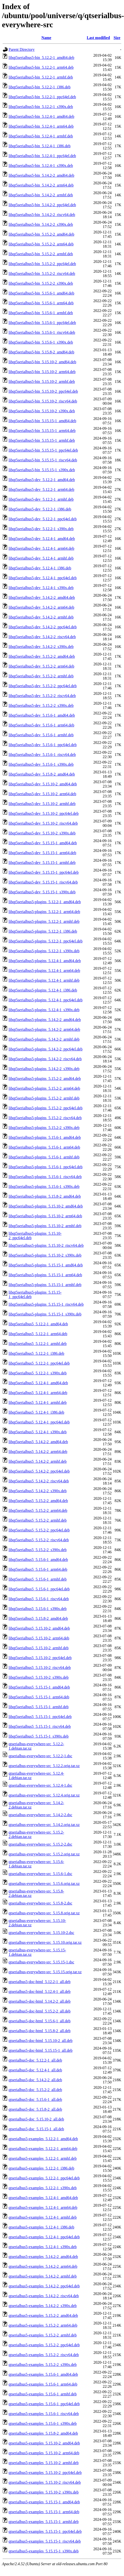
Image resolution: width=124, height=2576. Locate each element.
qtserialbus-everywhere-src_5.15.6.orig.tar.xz (44, 1883)
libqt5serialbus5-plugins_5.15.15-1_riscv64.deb (46, 1304)
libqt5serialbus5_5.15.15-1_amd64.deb (39, 1687)
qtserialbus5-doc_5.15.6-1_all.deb (35, 2099)
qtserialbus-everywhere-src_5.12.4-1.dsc (40, 1785)
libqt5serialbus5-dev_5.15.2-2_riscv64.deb (42, 696)
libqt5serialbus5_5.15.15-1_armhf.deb (39, 1707)
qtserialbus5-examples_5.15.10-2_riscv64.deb (45, 2482)
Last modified (98, 38)
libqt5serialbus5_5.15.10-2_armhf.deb (39, 1648)
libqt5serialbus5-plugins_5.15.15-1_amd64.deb (46, 1265)
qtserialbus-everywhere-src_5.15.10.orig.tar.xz (45, 1942)
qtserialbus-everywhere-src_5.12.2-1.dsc (40, 1756)
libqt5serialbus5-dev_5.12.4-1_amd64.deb (42, 539)
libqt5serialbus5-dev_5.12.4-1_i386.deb (40, 568)
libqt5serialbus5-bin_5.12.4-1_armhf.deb (41, 136)
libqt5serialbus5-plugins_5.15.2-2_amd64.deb (45, 1078)
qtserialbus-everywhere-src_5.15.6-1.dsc (40, 1874)
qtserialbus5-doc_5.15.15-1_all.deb (36, 2129)
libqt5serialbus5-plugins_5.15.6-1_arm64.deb (44, 1147)
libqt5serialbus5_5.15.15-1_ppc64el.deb (40, 1717)
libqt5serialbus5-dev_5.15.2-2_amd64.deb (42, 656)
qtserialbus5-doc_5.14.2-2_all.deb (35, 2080)
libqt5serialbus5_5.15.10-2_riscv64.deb (40, 1667)
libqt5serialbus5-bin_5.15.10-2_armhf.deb (42, 381)
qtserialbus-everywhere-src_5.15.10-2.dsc (41, 1933)
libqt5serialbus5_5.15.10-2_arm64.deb (39, 1638)
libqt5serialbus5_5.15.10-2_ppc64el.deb (40, 1658)
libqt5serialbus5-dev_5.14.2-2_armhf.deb (41, 617)
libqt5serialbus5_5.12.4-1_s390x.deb (38, 1432)
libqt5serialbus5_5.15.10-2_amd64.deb (39, 1628)
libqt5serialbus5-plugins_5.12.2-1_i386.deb (43, 931)
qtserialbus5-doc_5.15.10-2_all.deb (36, 2119)
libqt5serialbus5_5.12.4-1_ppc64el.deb (39, 1422)
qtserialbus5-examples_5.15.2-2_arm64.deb (43, 2325)
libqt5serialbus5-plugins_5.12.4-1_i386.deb (43, 990)
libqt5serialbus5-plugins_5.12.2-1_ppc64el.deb (46, 941)
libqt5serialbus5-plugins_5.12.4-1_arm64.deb (44, 970)
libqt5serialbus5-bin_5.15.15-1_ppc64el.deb (43, 450)
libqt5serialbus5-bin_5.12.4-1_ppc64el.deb (42, 156)
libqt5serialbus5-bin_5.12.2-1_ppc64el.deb (42, 97)
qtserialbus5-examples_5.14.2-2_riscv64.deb (44, 2296)
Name (46, 38)
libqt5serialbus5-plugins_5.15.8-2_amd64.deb (45, 1196)
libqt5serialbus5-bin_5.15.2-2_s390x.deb (41, 283)
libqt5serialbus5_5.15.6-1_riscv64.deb (39, 1599)
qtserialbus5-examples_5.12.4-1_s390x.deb (43, 2247)
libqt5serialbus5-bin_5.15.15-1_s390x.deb (42, 470)
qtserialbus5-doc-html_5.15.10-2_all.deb (41, 2041)
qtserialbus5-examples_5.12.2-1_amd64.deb (43, 2139)
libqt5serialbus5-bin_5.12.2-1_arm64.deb (41, 67)
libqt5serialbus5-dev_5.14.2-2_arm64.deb (41, 607)
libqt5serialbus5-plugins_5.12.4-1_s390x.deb (44, 1010)
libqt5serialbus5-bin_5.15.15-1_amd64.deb (42, 421)
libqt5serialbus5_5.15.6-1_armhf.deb (38, 1579)
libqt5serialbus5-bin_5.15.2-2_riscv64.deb (42, 273)
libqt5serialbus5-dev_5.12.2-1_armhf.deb (41, 499)
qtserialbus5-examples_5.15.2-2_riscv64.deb (44, 2355)
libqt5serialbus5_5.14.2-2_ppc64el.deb (39, 1471)
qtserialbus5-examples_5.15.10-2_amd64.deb (44, 2443)
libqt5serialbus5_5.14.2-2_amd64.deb (38, 1442)
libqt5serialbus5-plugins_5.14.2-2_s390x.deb (44, 1069)
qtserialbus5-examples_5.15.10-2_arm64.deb (44, 2453)
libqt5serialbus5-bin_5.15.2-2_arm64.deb (41, 244)
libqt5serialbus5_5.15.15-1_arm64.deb (39, 1697)
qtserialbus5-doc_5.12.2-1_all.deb (35, 2060)
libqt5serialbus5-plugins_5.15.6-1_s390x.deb (44, 1186)
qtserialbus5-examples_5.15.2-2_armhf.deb (43, 2335)
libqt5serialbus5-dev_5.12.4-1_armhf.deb (41, 558)
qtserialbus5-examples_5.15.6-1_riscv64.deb (44, 2414)
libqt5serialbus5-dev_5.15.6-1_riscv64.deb (42, 754)
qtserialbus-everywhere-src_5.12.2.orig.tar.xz (44, 1766)
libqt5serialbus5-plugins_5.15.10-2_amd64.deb (46, 1206)
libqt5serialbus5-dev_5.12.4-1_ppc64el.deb (43, 578)
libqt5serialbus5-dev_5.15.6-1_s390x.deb (41, 764)
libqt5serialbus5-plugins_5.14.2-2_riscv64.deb (45, 1059)
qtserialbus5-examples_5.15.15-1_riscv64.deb (45, 2541)
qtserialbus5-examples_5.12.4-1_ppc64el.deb (44, 2237)
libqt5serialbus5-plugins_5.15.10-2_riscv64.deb (46, 1245)
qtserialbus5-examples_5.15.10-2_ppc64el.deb (45, 2472)
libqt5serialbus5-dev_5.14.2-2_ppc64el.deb (43, 627)
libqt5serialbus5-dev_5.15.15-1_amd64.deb (43, 843)
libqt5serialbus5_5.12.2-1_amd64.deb (38, 1324)
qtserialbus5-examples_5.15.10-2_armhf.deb (44, 2463)
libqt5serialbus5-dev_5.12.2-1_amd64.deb (42, 480)
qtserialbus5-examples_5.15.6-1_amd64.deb (43, 2374)
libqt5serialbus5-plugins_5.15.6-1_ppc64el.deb (46, 1167)
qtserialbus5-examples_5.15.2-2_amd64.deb (43, 2315)
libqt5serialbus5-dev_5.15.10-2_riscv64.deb (43, 823)
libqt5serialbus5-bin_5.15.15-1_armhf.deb (42, 440)
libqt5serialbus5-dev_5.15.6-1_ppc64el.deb (43, 745)
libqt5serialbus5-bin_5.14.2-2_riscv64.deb (42, 215)
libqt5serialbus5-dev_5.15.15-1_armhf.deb (42, 862)
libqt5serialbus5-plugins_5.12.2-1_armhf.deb (44, 921)
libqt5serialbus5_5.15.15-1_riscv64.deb (40, 1726)
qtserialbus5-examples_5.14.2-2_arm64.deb (43, 2266)
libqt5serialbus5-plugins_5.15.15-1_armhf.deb (45, 1285)
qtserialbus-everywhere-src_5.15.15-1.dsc (41, 1962)
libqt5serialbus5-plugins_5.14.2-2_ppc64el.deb (46, 1049)
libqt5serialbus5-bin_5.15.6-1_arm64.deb (41, 303)
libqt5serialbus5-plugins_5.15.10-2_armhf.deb (45, 1226)
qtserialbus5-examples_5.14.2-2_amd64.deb (43, 2256)
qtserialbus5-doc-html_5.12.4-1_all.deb (40, 1991)
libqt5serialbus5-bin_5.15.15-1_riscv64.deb (43, 460)
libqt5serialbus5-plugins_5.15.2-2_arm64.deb (44, 1088)
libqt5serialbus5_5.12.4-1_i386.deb (36, 1412)
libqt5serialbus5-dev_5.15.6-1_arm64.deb (41, 725)
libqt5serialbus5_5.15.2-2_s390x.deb (38, 1550)
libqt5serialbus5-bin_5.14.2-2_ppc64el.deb (42, 205)
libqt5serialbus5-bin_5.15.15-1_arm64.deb (42, 431)
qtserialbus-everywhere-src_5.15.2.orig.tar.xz (44, 1854)
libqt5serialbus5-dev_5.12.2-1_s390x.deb (41, 529)
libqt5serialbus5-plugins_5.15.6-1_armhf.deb (44, 1157)
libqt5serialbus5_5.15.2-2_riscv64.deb (39, 1540)
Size (116, 38)
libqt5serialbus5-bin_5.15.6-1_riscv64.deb (42, 332)
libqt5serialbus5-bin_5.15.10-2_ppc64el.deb (43, 391)
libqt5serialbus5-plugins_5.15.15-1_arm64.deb (45, 1275)
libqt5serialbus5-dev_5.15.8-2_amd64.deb (42, 774)
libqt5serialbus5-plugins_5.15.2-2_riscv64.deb (45, 1118)
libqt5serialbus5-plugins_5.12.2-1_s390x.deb (44, 951)
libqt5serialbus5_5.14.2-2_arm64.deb (38, 1451)
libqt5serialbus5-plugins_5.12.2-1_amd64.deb (45, 902)
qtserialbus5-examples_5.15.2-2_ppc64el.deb (44, 2345)
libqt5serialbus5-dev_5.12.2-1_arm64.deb (41, 489)
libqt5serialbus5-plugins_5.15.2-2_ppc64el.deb (46, 1108)
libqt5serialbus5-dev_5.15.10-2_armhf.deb (42, 804)
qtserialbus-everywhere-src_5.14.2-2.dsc (40, 1815)
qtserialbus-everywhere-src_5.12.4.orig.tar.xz (44, 1795)
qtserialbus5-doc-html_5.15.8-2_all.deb (40, 2031)
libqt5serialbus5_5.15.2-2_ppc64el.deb (39, 1530)
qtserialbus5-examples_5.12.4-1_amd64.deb (43, 2198)
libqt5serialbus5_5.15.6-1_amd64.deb (38, 1559)
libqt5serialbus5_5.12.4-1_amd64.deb (38, 1383)
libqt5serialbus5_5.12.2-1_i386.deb (36, 1353)
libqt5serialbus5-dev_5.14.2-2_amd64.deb (42, 597)
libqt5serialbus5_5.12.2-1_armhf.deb (38, 1344)
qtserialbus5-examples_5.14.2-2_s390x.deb (43, 2306)
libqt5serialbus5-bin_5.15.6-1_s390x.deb (41, 342)
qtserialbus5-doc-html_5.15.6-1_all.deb (40, 2021)
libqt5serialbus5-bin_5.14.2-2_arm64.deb (41, 185)
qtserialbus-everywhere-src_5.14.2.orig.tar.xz (44, 1825)
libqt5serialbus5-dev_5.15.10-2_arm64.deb (42, 794)
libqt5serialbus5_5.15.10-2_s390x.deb (39, 1677)
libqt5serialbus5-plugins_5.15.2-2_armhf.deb (44, 1098)
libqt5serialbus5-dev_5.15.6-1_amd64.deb (42, 715)
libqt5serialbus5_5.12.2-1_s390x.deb (38, 1373)
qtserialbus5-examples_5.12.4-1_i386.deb (41, 2227)
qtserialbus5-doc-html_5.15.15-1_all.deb (41, 2050)
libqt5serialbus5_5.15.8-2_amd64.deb (38, 1618)
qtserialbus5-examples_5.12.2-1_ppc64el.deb (44, 2178)
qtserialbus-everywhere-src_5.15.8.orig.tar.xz (44, 1913)
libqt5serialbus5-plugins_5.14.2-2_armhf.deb (44, 1039)
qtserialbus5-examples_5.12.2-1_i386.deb (41, 2168)
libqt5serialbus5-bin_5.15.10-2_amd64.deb (42, 362)
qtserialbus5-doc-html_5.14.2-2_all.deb (40, 2001)
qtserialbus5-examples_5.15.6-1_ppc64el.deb (44, 2404)
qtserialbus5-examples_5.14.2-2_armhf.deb (43, 2276)
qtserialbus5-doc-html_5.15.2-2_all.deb (40, 2011)
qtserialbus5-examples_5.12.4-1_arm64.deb (43, 2207)
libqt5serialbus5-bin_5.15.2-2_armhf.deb (41, 254)
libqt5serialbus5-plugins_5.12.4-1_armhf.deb (44, 980)
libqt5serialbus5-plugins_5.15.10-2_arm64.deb (45, 1216)
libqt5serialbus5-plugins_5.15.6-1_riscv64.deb (45, 1177)
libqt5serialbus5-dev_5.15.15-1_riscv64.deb (43, 882)
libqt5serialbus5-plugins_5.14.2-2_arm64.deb (44, 1029)
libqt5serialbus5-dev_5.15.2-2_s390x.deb (41, 705)
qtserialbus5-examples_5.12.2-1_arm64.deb (43, 2149)
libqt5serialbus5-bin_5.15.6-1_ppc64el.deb (42, 323)
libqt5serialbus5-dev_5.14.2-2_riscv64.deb (42, 637)
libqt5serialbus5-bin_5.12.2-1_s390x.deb (41, 107)
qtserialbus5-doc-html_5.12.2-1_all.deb (40, 1982)
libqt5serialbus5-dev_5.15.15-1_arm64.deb (42, 853)
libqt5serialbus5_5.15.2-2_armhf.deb (38, 1520)
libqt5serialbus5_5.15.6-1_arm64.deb (38, 1569)
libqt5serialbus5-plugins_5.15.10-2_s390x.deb (45, 1255)
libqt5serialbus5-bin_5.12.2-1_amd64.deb (41, 57)
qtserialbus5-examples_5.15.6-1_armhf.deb (43, 2394)
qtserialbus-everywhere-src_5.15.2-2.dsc (40, 1844)
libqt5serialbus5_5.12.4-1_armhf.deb (38, 1402)
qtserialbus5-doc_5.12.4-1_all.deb (35, 2070)
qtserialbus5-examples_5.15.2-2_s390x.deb (43, 2364)
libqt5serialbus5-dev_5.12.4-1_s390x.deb (41, 588)
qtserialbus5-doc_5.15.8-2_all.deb (35, 2109)
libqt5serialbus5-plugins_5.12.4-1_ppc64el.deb (46, 1000)
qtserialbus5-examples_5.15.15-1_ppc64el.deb (45, 2531)
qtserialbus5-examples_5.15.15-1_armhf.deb (44, 2522)
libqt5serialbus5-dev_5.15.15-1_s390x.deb (42, 892)
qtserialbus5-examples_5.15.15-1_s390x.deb (44, 2551)
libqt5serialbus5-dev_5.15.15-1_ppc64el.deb (44, 872)
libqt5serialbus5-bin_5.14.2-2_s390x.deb (41, 224)
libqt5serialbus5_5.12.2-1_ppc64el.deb (39, 1363)
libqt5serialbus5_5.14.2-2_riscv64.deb (39, 1481)
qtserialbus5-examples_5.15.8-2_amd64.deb (43, 2433)
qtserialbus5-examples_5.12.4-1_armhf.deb (43, 2217)
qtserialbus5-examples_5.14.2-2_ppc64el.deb (44, 2286)
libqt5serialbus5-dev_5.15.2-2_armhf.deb (41, 676)
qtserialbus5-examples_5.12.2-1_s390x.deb (43, 2188)
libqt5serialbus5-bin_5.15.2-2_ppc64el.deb (42, 264)
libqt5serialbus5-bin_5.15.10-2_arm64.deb (42, 372)
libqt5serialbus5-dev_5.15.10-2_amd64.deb (43, 784)
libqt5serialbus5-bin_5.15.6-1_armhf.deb (41, 313)
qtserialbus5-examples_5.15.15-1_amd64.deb (44, 2502)
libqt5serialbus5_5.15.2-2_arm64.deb (38, 1510)
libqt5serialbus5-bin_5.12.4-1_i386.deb (40, 146)
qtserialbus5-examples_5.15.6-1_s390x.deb (43, 2423)
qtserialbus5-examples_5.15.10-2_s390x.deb (44, 2492)
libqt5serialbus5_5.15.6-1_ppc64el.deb (39, 1589)
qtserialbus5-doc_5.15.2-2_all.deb (35, 2090)
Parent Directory (22, 49)
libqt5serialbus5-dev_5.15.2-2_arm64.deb (41, 666)
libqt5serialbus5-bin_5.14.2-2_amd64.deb (41, 175)
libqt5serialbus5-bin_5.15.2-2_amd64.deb (41, 234)
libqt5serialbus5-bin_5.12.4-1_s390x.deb (41, 165)
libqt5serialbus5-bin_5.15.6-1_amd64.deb (41, 293)
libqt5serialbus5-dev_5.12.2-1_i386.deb (40, 509)
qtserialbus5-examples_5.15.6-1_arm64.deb (43, 2384)
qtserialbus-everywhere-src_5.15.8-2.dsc (40, 1903)
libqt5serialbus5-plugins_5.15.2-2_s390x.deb (44, 1128)
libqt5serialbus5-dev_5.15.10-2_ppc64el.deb (44, 813)
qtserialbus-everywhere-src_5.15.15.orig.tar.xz (45, 1972)
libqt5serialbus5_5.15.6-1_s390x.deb (38, 1609)
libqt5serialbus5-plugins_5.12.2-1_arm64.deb (44, 912)
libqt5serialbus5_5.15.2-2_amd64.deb (38, 1501)
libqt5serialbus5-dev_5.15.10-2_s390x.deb (42, 833)
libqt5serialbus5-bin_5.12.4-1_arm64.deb (41, 126)
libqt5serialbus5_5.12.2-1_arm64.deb (38, 1334)
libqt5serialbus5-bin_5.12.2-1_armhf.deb (41, 77)
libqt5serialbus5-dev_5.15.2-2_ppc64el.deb (43, 686)
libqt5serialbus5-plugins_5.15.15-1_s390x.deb (45, 1314)
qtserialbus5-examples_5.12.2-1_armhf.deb (43, 2158)
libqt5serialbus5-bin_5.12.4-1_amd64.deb (41, 116)
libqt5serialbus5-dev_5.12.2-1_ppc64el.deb (43, 519)
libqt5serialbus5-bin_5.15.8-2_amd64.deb (41, 352)
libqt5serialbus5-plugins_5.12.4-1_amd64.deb (45, 961)
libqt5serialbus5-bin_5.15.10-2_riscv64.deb (43, 401)
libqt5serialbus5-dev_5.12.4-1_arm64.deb (41, 548)
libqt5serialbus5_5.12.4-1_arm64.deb (38, 1393)
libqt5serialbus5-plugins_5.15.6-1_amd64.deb (45, 1137)
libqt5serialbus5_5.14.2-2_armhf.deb (38, 1461)
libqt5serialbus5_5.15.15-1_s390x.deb (39, 1736)
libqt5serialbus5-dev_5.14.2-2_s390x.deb (41, 646)
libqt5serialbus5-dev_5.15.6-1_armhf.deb (41, 735)
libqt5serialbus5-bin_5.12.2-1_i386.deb (40, 87)
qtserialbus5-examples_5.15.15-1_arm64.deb (44, 2512)
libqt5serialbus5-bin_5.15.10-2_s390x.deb (42, 411)
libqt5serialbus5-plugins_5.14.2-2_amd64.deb (45, 1020)
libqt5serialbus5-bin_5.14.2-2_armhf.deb (41, 195)
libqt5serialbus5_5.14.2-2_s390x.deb (38, 1491)
